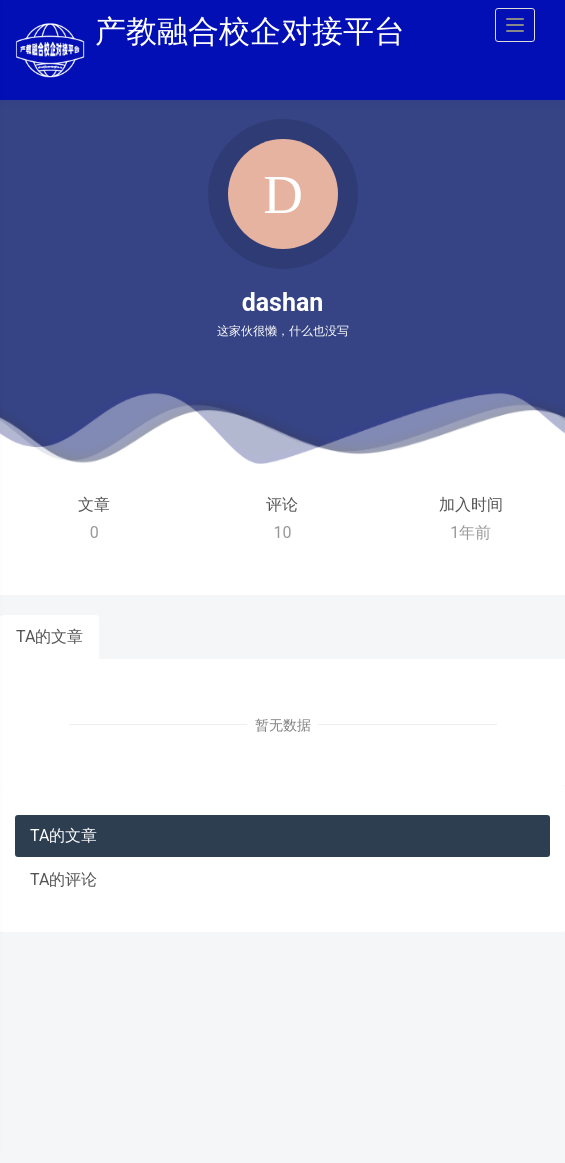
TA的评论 (63, 879)
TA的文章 (49, 636)
